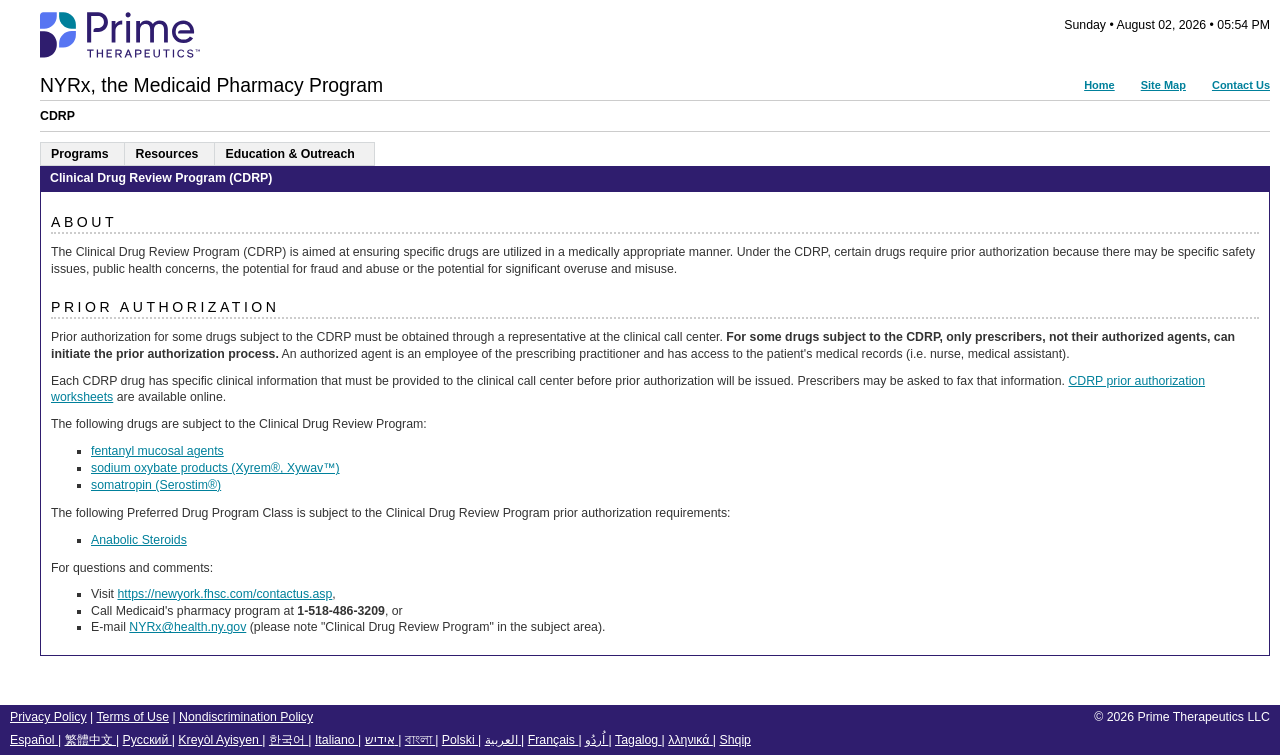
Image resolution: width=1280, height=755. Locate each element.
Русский (147, 740)
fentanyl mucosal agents (157, 451)
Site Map (1163, 85)
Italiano (336, 740)
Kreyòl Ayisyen (220, 740)
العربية (503, 740)
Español (34, 740)
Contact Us (1241, 85)
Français (553, 740)
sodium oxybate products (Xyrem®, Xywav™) (215, 468)
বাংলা (420, 740)
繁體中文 (90, 740)
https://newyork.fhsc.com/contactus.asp (224, 594)
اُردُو (596, 740)
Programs (79, 154)
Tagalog (638, 740)
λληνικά (690, 740)
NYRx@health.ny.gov (187, 627)
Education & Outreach (289, 154)
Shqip (735, 740)
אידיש (381, 740)
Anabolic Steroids (139, 540)
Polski (460, 740)
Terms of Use (132, 717)
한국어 (288, 740)
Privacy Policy (48, 717)
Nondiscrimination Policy (246, 717)
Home (1099, 85)
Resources (166, 154)
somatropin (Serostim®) (156, 485)
